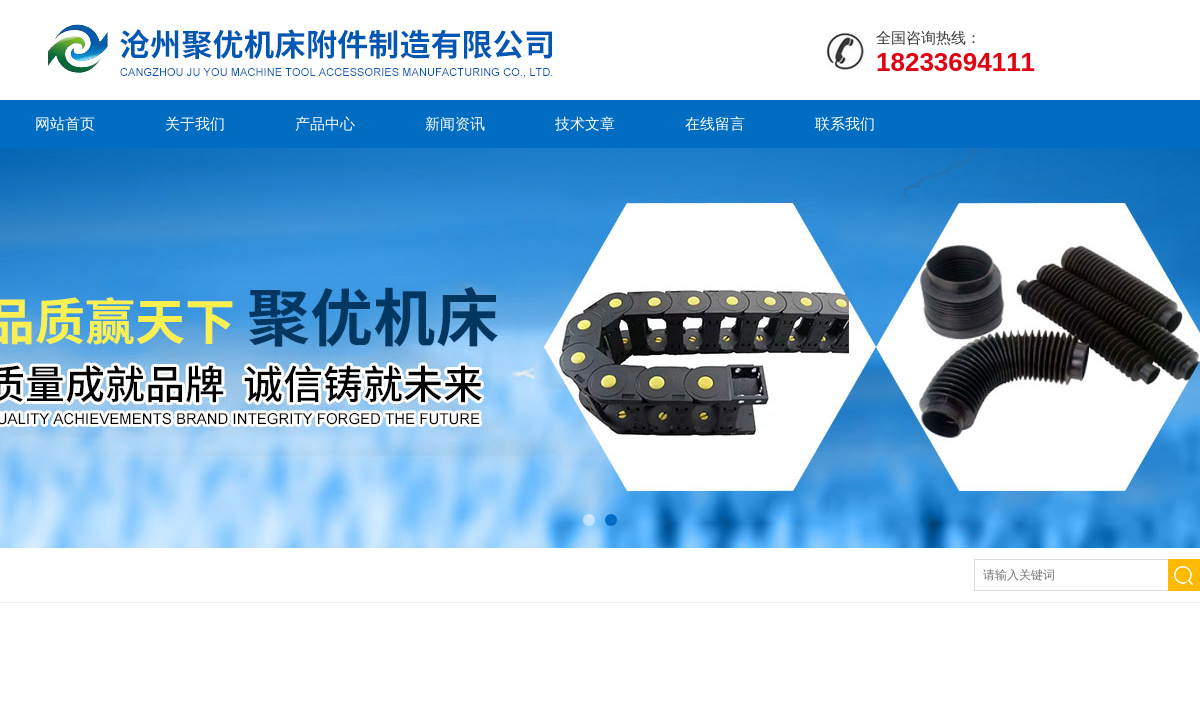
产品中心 (325, 123)
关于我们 (195, 123)
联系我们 (845, 123)
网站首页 (65, 123)
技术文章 (585, 123)
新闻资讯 (455, 123)
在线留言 (715, 123)
